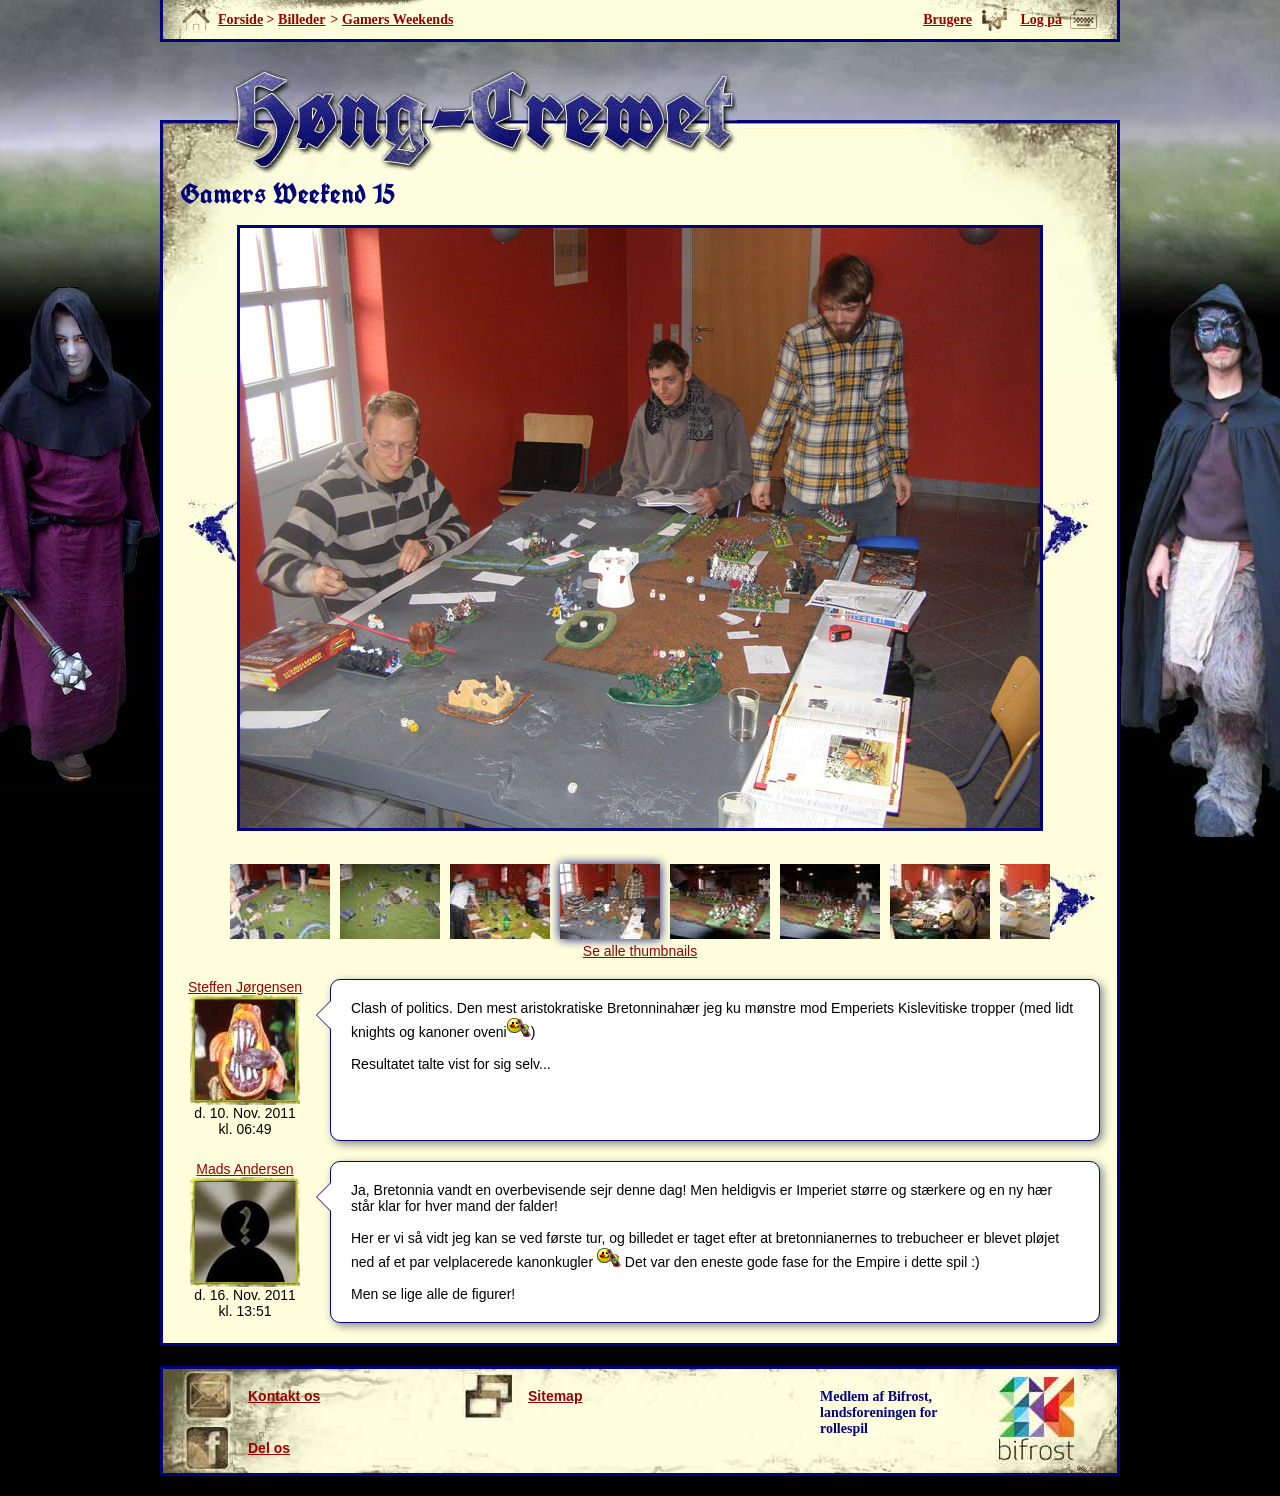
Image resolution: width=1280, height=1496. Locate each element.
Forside (240, 19)
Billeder (301, 19)
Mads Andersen (244, 1169)
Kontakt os (251, 1396)
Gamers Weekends (397, 19)
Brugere (947, 19)
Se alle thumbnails (640, 951)
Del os (236, 1448)
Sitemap (522, 1396)
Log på (1041, 19)
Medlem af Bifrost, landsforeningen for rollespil (879, 1412)
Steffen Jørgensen (245, 987)
